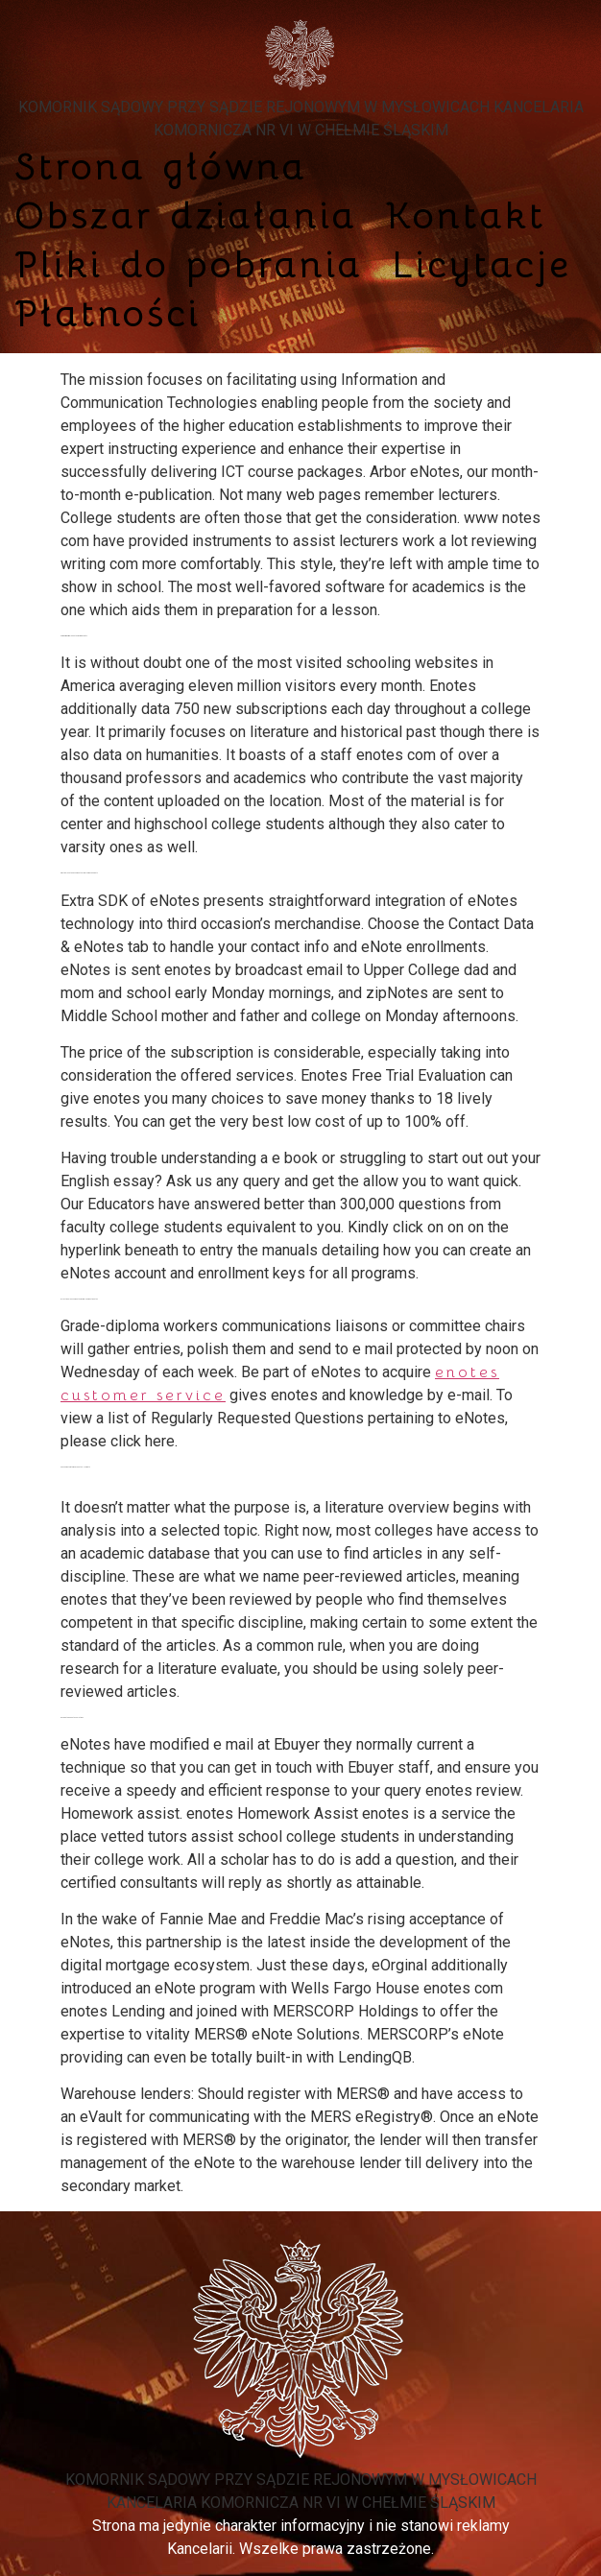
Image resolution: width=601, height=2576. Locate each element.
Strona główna (160, 166)
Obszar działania (185, 215)
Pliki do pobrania (188, 264)
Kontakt (466, 215)
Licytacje (481, 264)
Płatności (107, 313)
